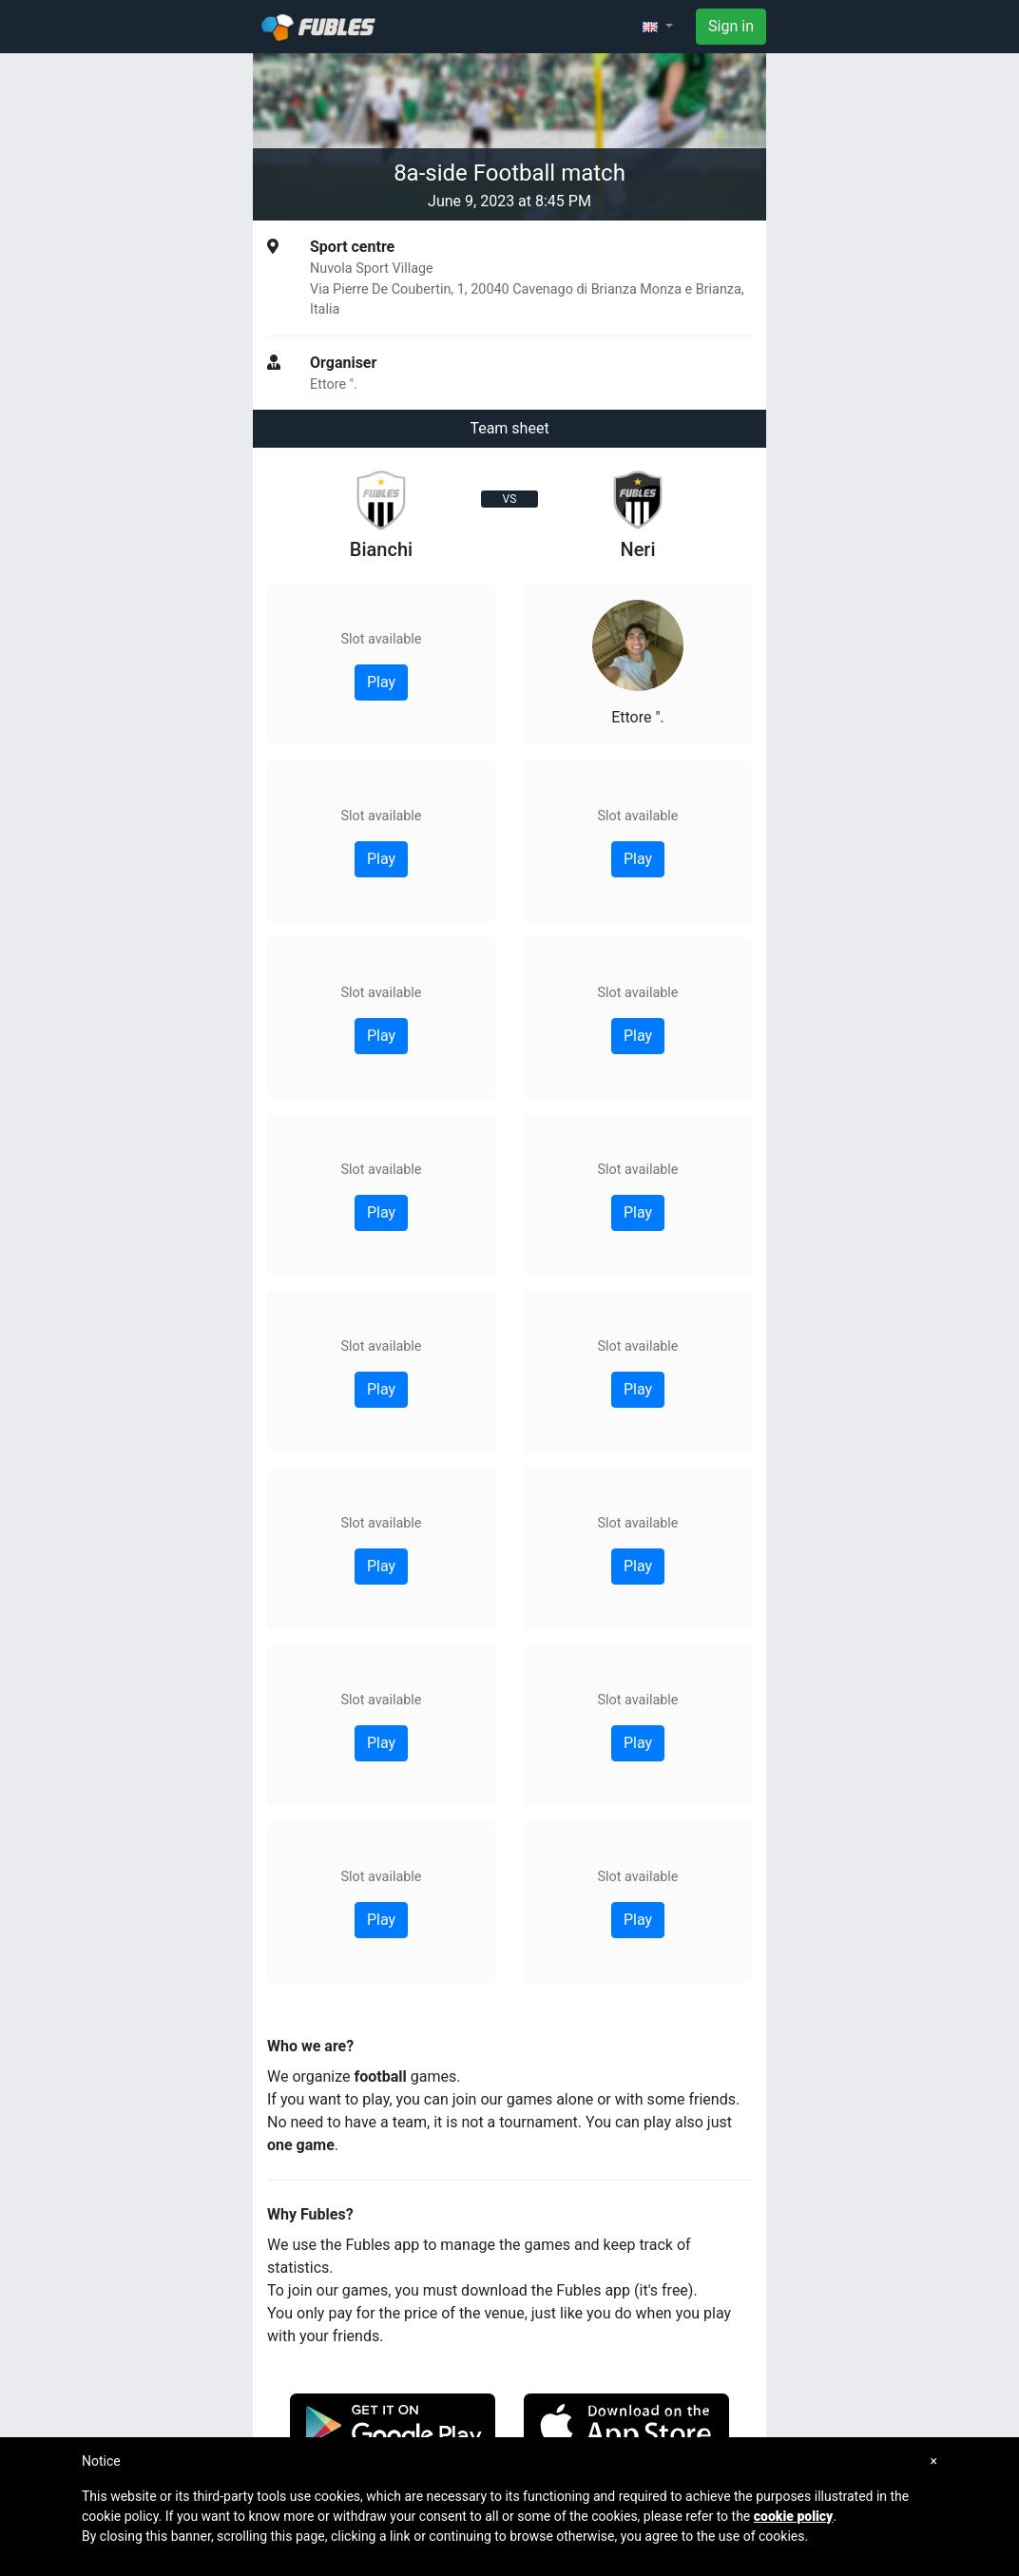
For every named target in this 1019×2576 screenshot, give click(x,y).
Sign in (731, 26)
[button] (658, 27)
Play (381, 682)
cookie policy (794, 2516)
